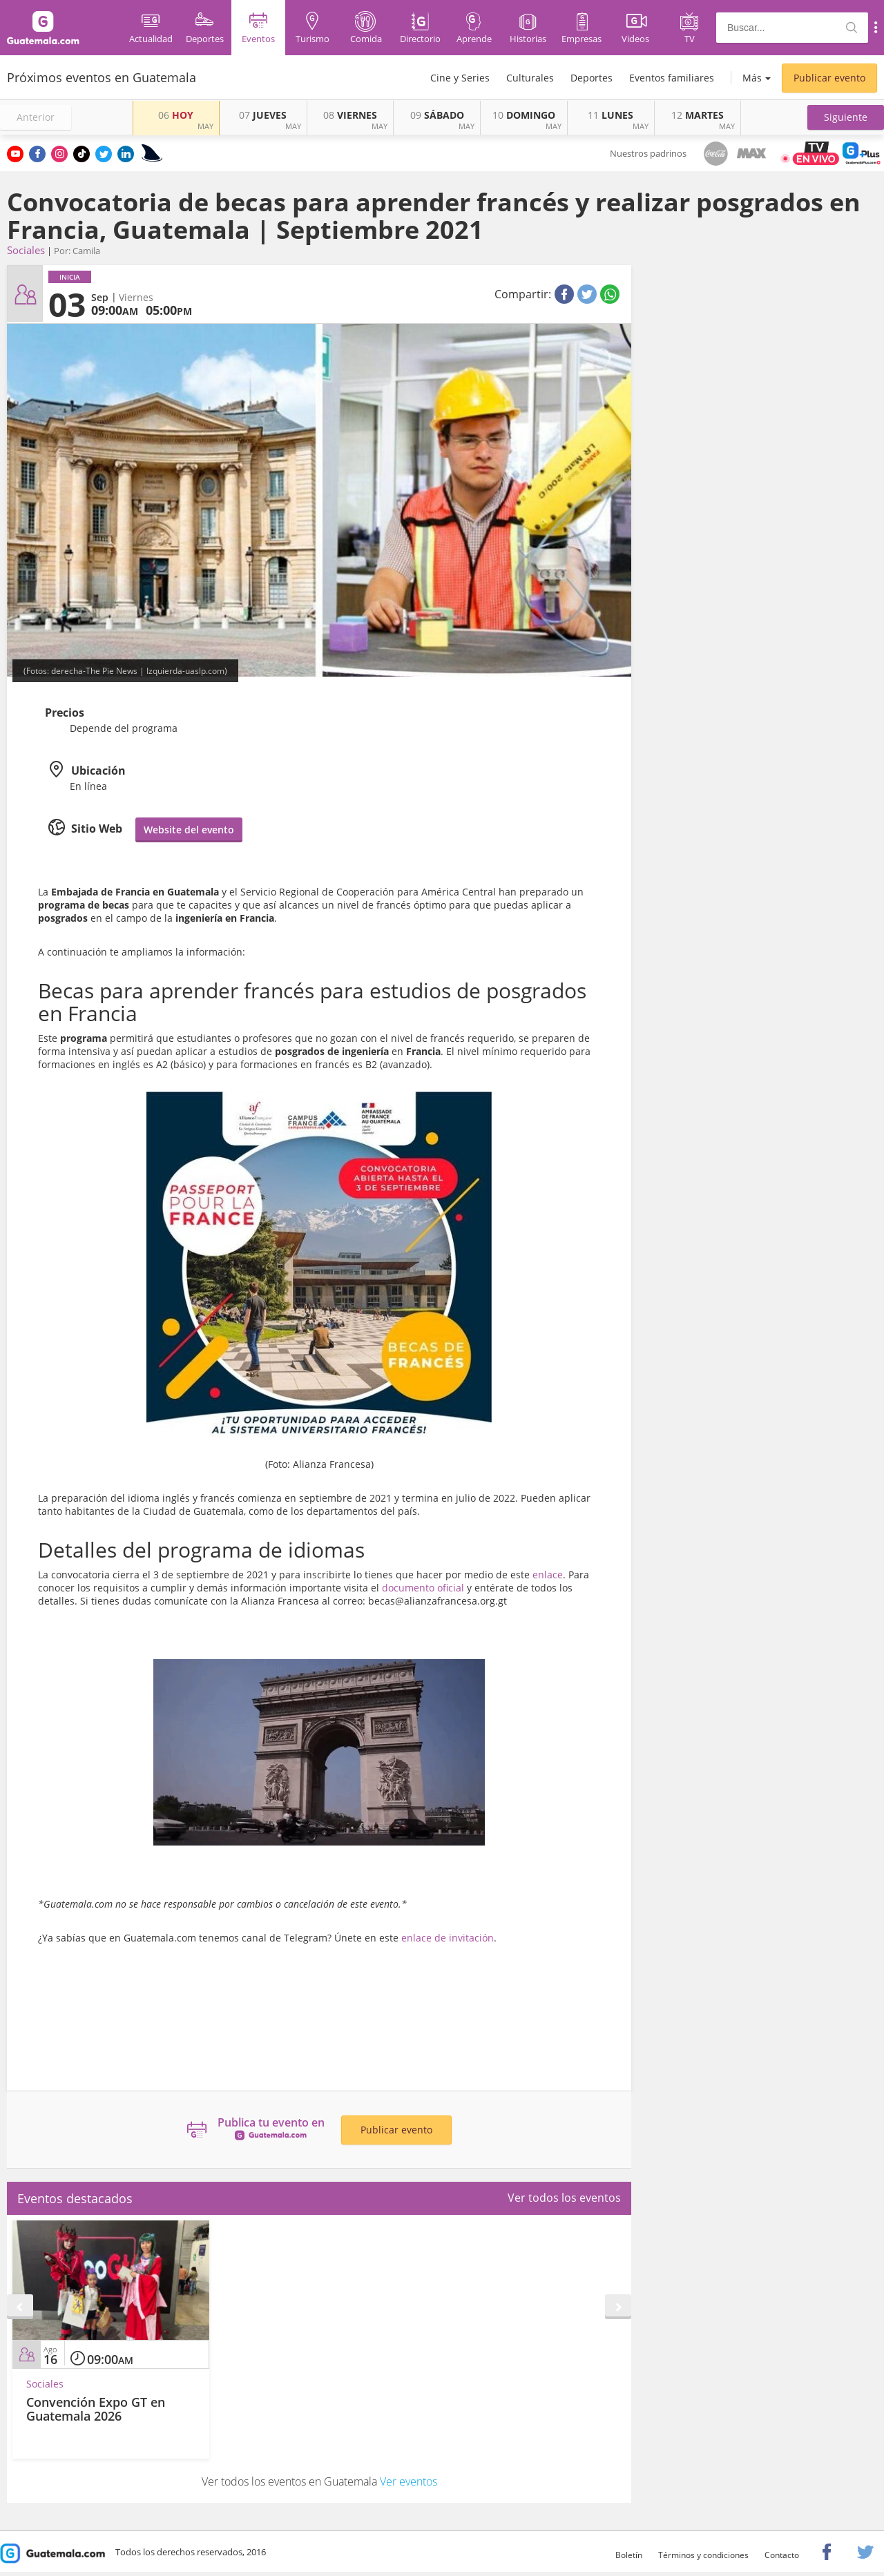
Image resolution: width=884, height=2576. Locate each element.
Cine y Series (460, 77)
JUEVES (263, 115)
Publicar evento (829, 77)
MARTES (697, 115)
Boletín (628, 2555)
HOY (175, 115)
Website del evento (189, 829)
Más (752, 77)
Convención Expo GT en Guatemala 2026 (95, 2409)
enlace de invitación (447, 1937)
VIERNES (350, 115)
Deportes (591, 77)
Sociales (26, 250)
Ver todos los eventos (564, 2197)
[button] (845, 117)
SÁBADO (437, 115)
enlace (547, 1574)
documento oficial (423, 1587)
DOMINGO (523, 115)
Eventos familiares (671, 77)
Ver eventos (408, 2481)
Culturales (530, 77)
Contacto (782, 2555)
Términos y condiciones (703, 2555)
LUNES (610, 115)
